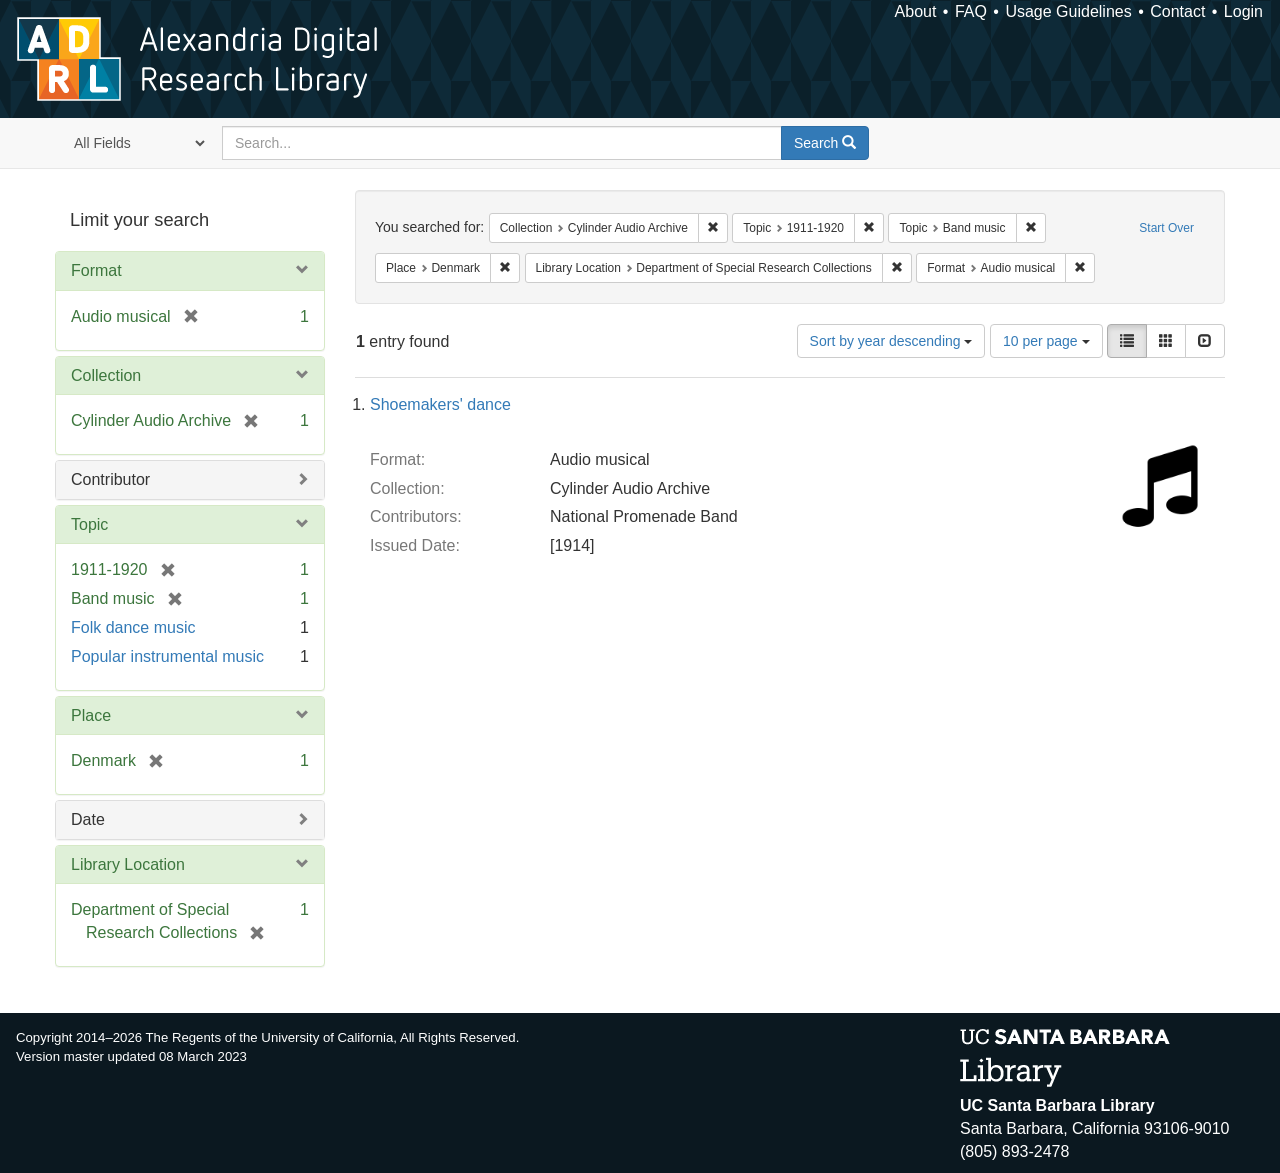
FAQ (971, 11)
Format (96, 270)
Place (91, 715)
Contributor (110, 479)
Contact (1177, 11)
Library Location (128, 864)
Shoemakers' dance (440, 404)
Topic (89, 524)
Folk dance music (133, 627)
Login (1243, 11)
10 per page (1046, 341)
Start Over (1166, 228)
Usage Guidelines (1068, 11)
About (916, 11)
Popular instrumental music (167, 656)
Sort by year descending (891, 341)
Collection (106, 375)
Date (88, 819)
